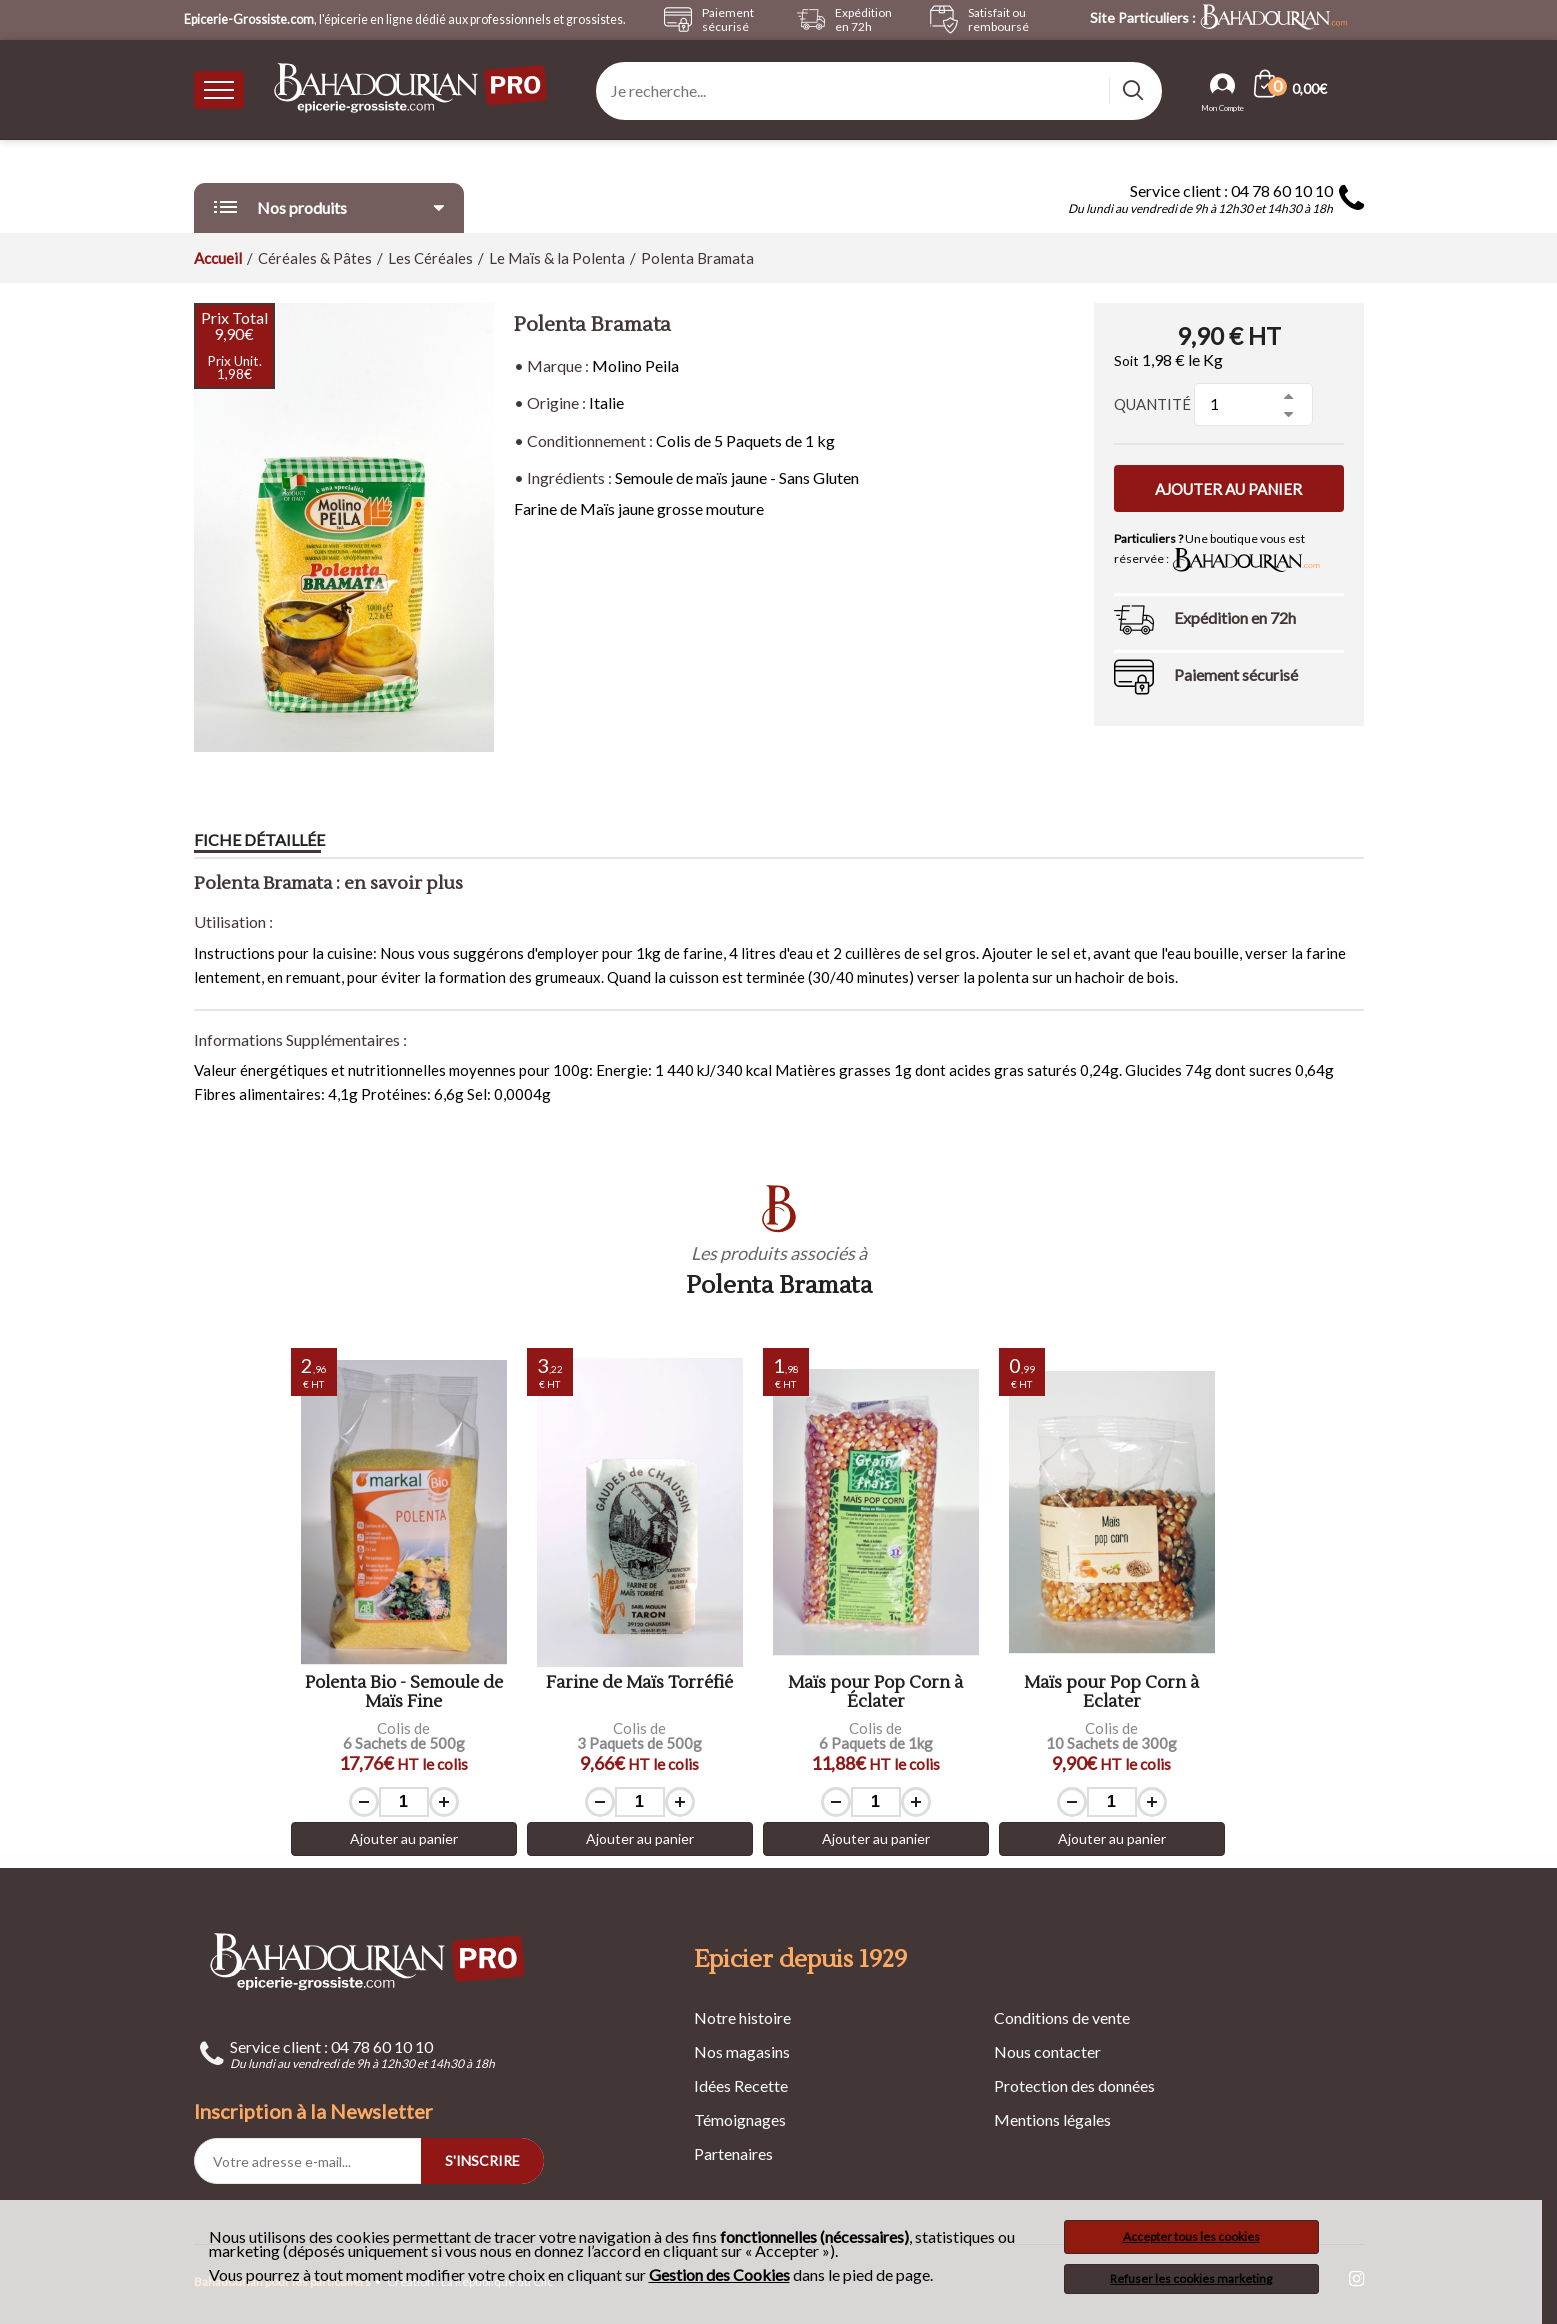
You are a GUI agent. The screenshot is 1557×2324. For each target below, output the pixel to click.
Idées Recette (741, 2085)
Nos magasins (742, 2051)
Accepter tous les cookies (1191, 2236)
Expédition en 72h (1235, 617)
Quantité (1152, 404)
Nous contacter (1047, 2051)
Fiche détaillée (259, 839)
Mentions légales (1052, 2119)
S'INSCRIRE (482, 2160)
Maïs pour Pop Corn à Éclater (875, 1692)
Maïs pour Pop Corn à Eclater (1111, 1692)
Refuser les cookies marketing (1191, 2278)
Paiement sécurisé (1236, 674)
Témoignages (740, 2119)
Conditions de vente (1062, 2017)
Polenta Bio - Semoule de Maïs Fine (404, 1692)
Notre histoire (742, 2017)
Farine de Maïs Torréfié (639, 1683)
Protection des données (1074, 2085)
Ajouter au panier (1228, 489)
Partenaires (733, 2153)
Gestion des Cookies (719, 2275)
